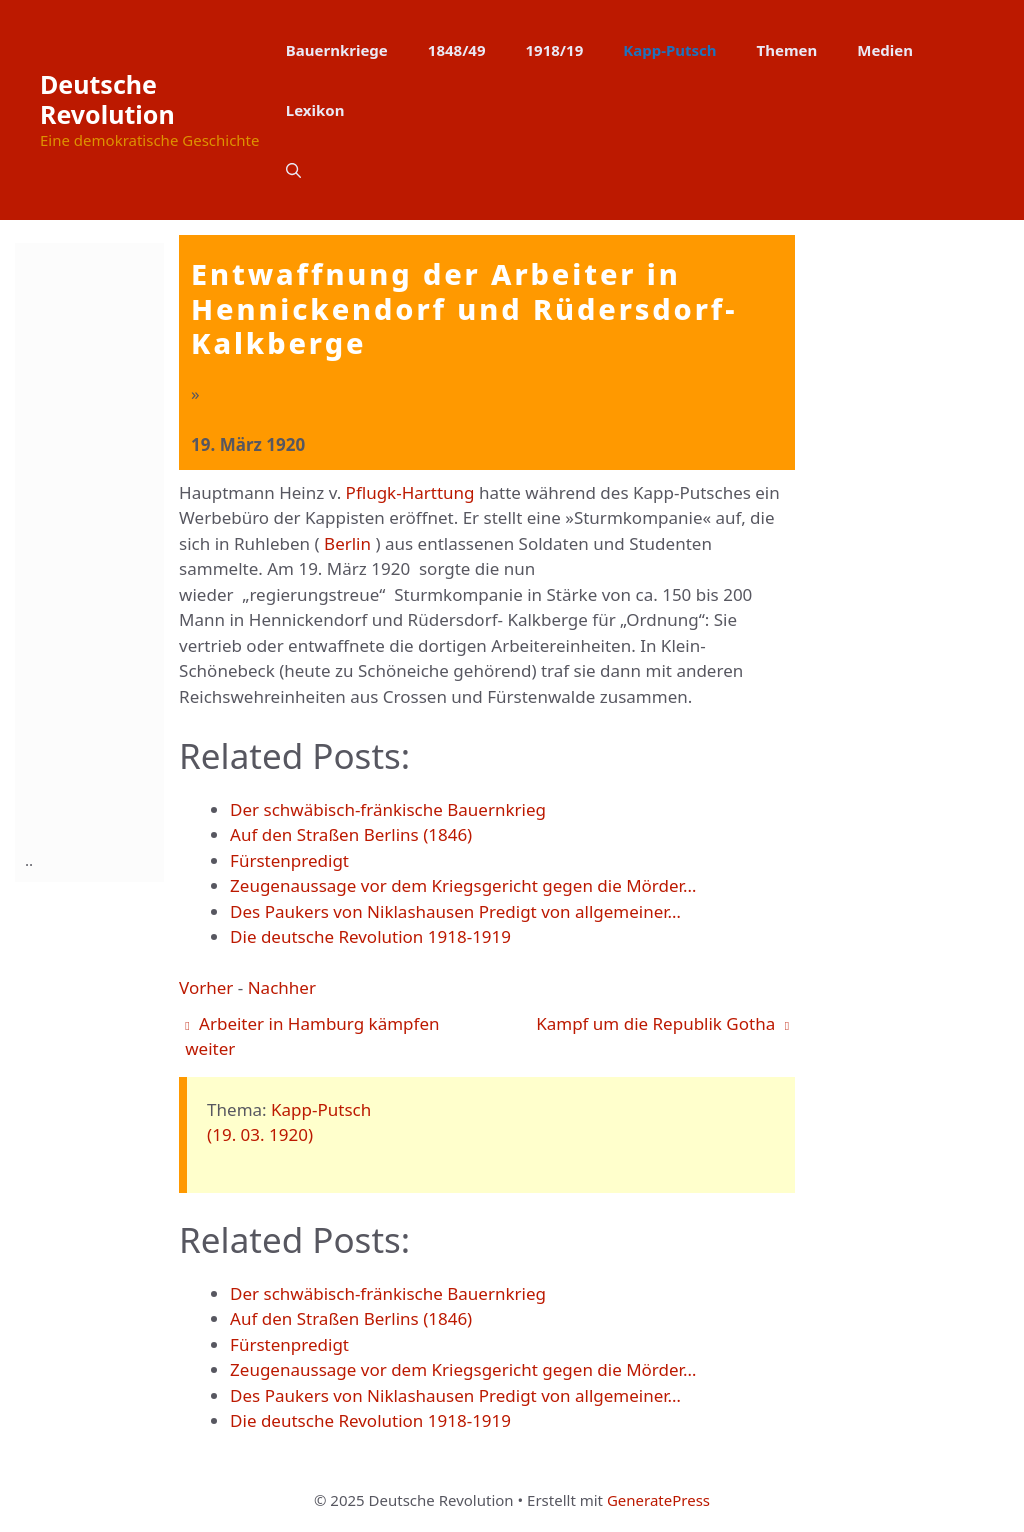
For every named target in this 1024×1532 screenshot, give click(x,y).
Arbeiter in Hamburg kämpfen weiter (312, 1036)
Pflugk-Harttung (410, 492)
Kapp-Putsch (669, 50)
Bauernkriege (337, 50)
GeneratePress (658, 1500)
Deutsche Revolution (107, 99)
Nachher (282, 987)
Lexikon (315, 110)
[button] (293, 170)
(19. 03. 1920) (260, 1134)
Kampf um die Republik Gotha (662, 1023)
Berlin (347, 543)
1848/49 (457, 50)
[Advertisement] (105, 543)
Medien (885, 50)
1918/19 (555, 50)
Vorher (206, 987)
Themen (787, 50)
